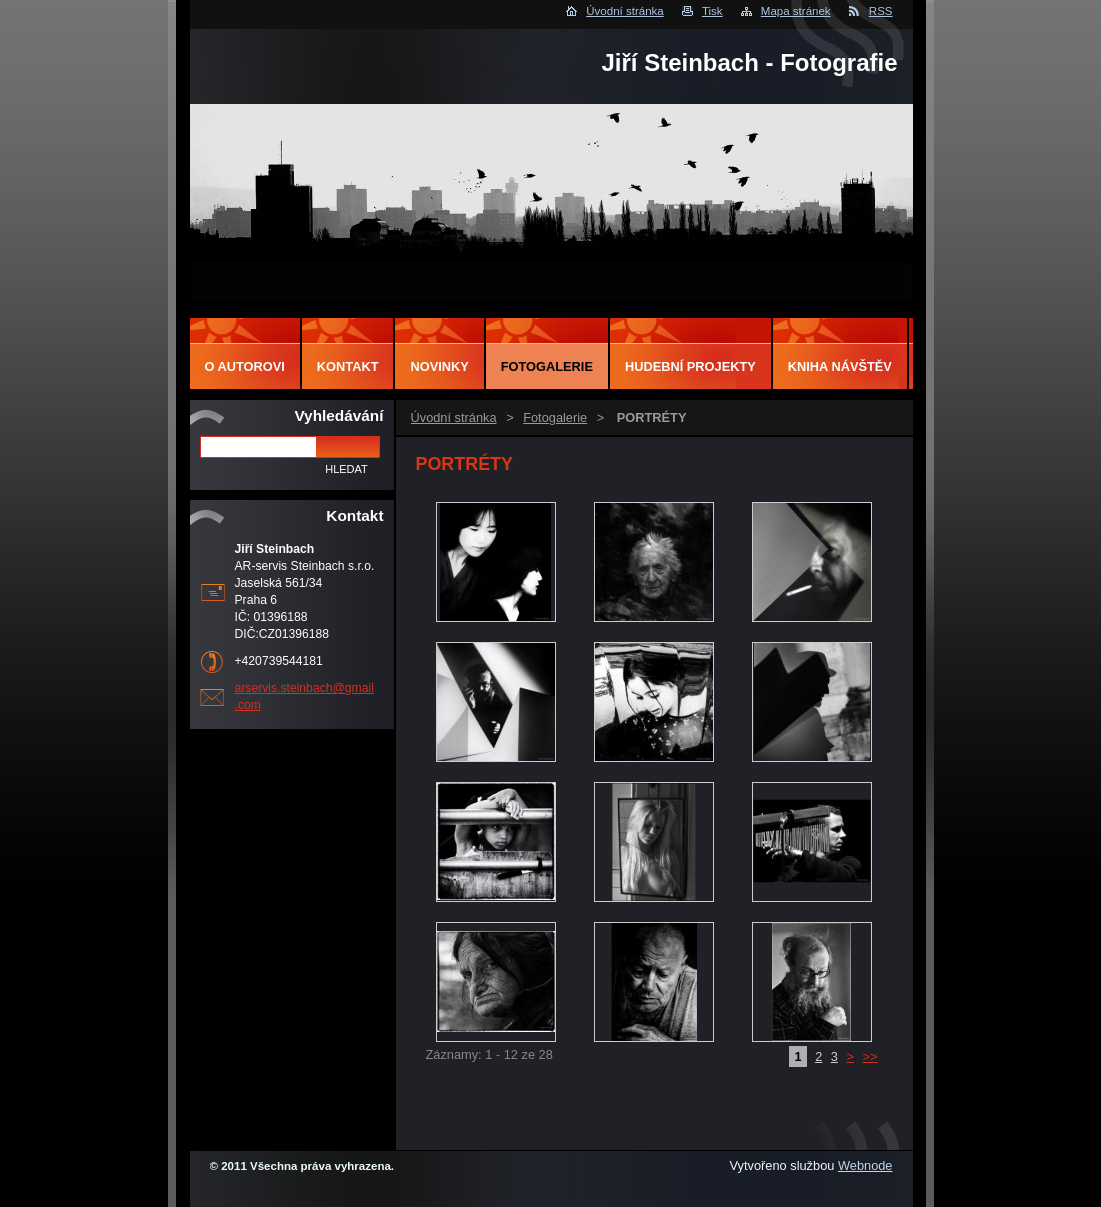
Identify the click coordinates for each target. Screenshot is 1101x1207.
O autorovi (245, 366)
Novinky (439, 366)
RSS (881, 11)
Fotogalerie (555, 417)
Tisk (712, 11)
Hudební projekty (690, 366)
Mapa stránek (796, 11)
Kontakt (348, 366)
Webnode (865, 1165)
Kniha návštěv (840, 366)
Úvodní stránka (624, 11)
